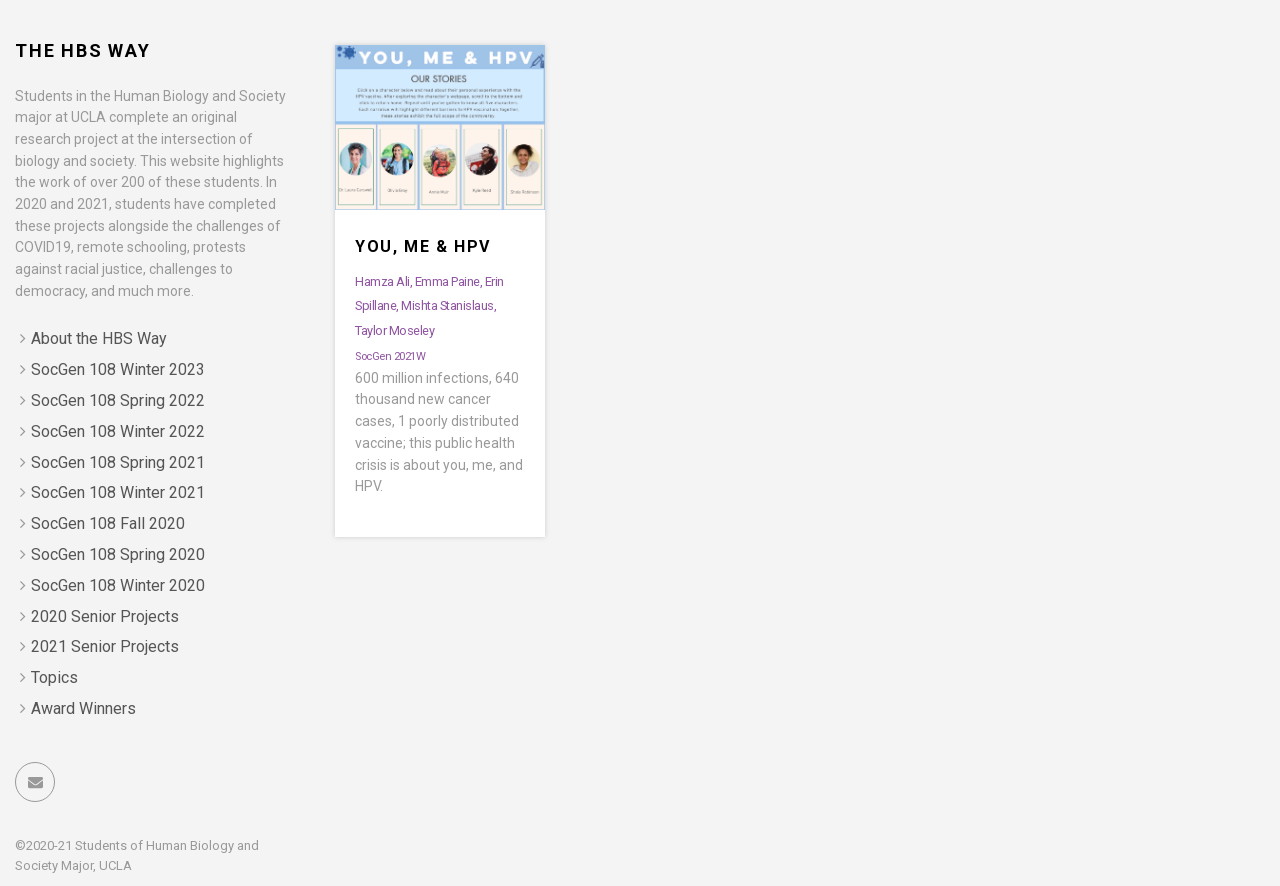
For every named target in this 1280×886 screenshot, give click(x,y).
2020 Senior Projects (105, 616)
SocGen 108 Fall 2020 (108, 523)
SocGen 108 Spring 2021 (118, 462)
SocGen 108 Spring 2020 (118, 554)
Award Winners (83, 708)
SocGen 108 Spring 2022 (118, 400)
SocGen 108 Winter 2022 (118, 431)
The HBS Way (83, 50)
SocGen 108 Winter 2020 (118, 585)
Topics (54, 677)
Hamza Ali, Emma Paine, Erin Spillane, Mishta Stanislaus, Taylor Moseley (429, 306)
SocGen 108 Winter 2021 (118, 492)
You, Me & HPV (423, 246)
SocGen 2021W (390, 356)
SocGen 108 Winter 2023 (118, 369)
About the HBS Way (99, 338)
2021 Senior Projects (105, 646)
